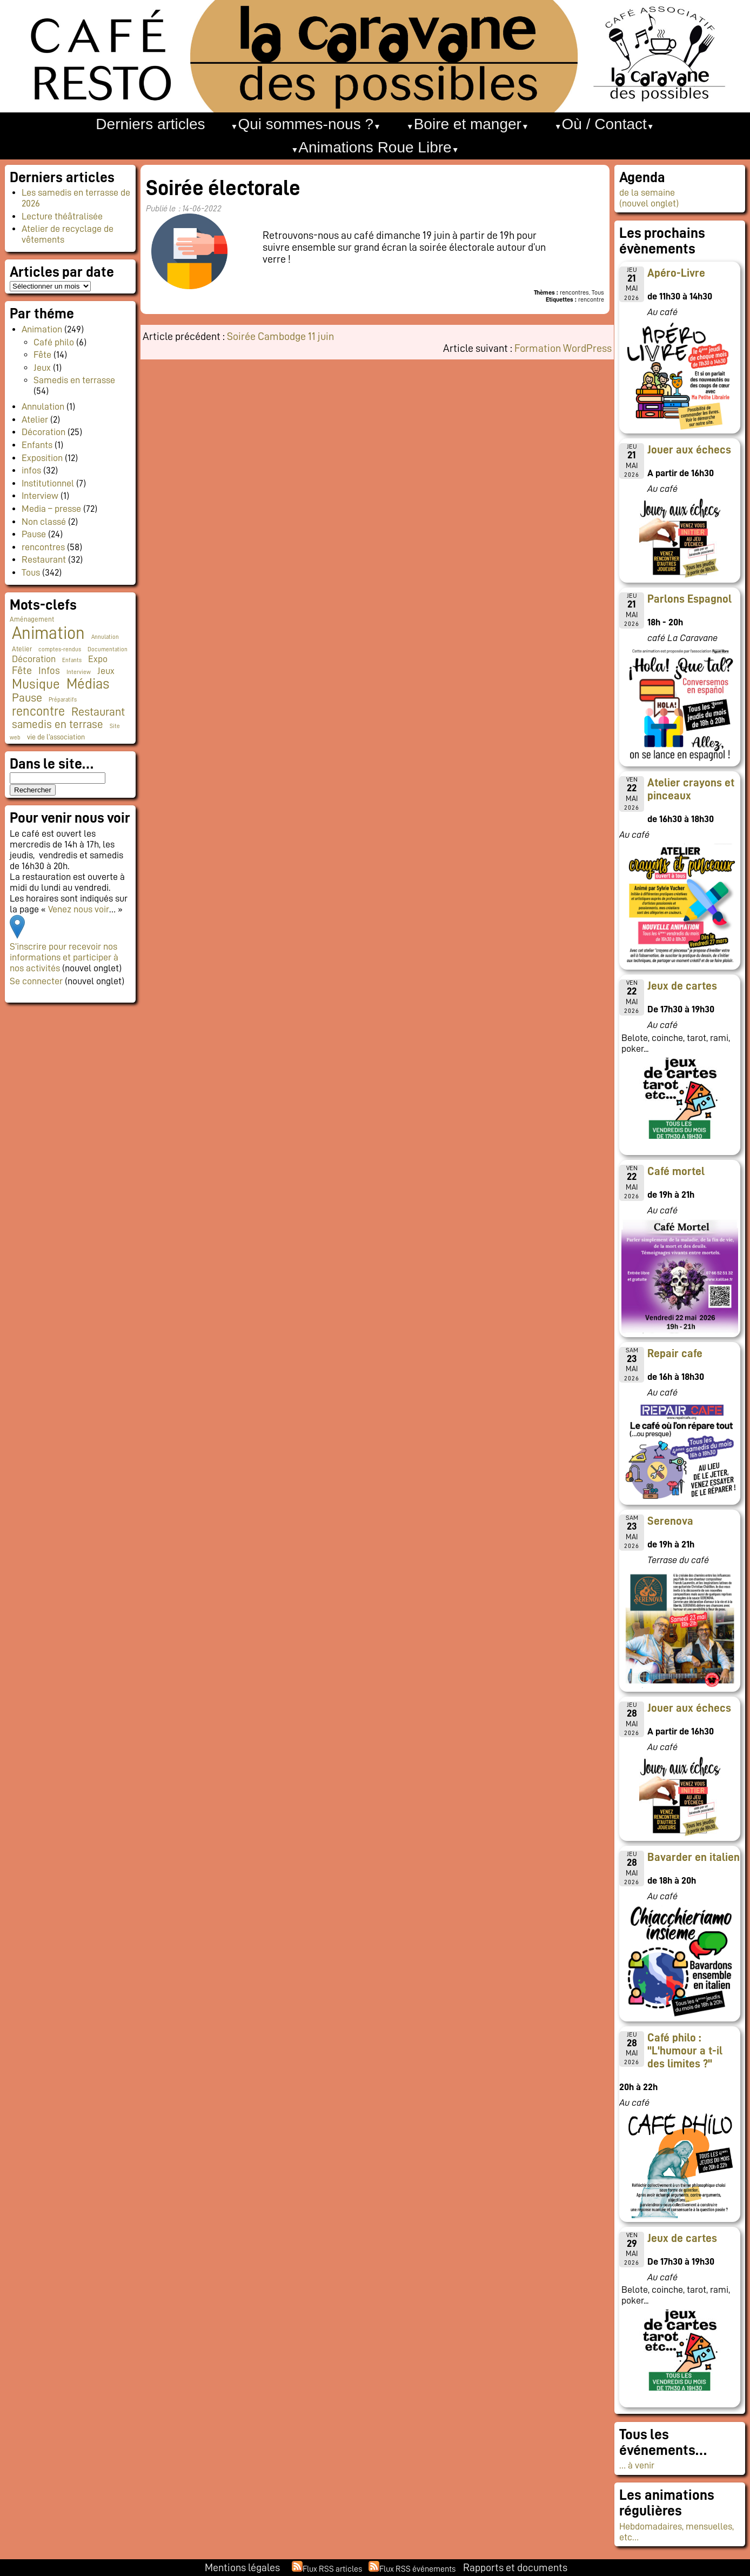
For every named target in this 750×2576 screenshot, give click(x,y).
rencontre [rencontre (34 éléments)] (38, 711)
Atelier (35, 419)
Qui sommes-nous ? (305, 124)
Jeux (42, 367)
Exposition (42, 458)
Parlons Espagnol (689, 599)
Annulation (43, 406)
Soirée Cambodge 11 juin (280, 336)
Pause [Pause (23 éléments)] (27, 698)
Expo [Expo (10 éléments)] (98, 659)
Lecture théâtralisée (62, 216)
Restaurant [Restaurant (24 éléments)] (98, 712)
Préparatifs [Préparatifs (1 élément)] (63, 700)
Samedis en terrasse (74, 380)
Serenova (670, 1521)
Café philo (54, 342)
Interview (40, 495)
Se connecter (36, 981)
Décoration (43, 432)
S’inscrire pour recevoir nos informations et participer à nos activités (64, 957)
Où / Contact (604, 124)
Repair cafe (674, 1353)
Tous (31, 572)
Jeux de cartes (682, 986)
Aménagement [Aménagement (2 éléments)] (32, 619)
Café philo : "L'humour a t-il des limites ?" (684, 2051)
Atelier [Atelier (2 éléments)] (22, 649)
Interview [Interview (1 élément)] (78, 672)
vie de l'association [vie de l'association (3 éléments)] (56, 736)
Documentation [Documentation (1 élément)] (108, 649)
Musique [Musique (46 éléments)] (36, 684)
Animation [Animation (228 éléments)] (48, 633)
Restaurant (44, 559)
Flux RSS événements (417, 2569)
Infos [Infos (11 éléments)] (49, 670)
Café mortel (676, 1171)
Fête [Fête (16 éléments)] (22, 670)
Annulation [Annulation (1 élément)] (105, 637)
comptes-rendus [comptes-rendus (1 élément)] (59, 649)
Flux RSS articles (332, 2569)
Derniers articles (150, 124)
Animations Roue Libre (374, 147)
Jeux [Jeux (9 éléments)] (106, 671)
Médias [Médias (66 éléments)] (87, 684)
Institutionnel (48, 483)
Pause (34, 534)
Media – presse (51, 508)
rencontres (43, 547)
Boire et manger (467, 124)
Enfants (37, 445)
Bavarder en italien (693, 1857)
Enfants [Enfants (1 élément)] (72, 660)
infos (31, 470)
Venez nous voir (78, 909)
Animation (42, 329)
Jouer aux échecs (689, 450)
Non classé (44, 521)
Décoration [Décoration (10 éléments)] (34, 659)
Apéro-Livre (676, 273)
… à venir (636, 2465)
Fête (42, 354)
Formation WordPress (563, 348)
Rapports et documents (515, 2567)
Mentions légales (242, 2567)
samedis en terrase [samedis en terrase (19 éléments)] (57, 724)
